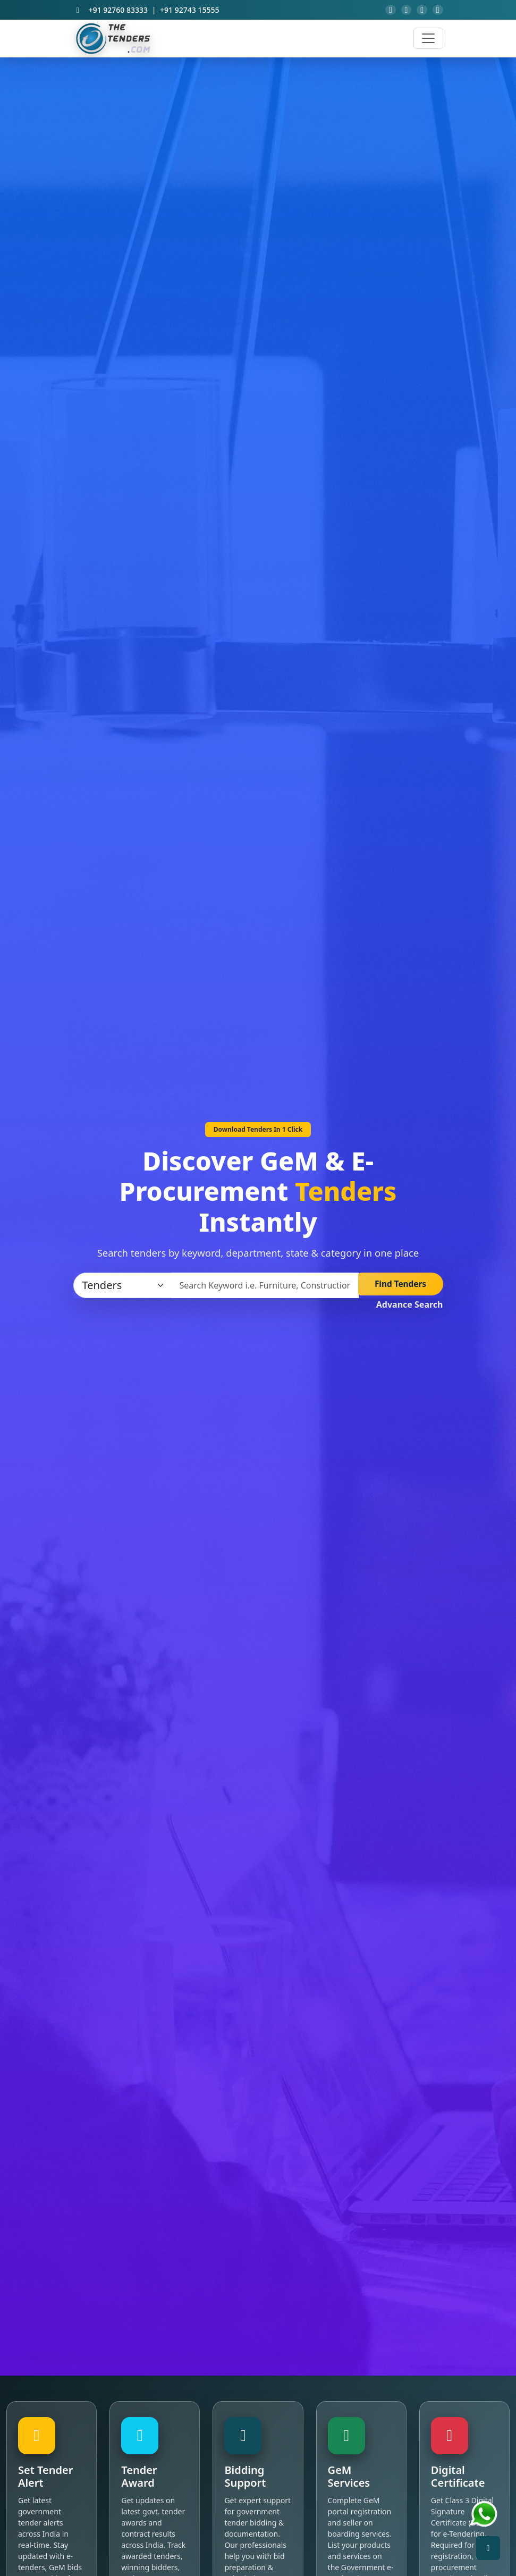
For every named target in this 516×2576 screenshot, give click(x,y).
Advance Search (409, 1309)
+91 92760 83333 (118, 12)
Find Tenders (400, 1290)
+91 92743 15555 (189, 12)
